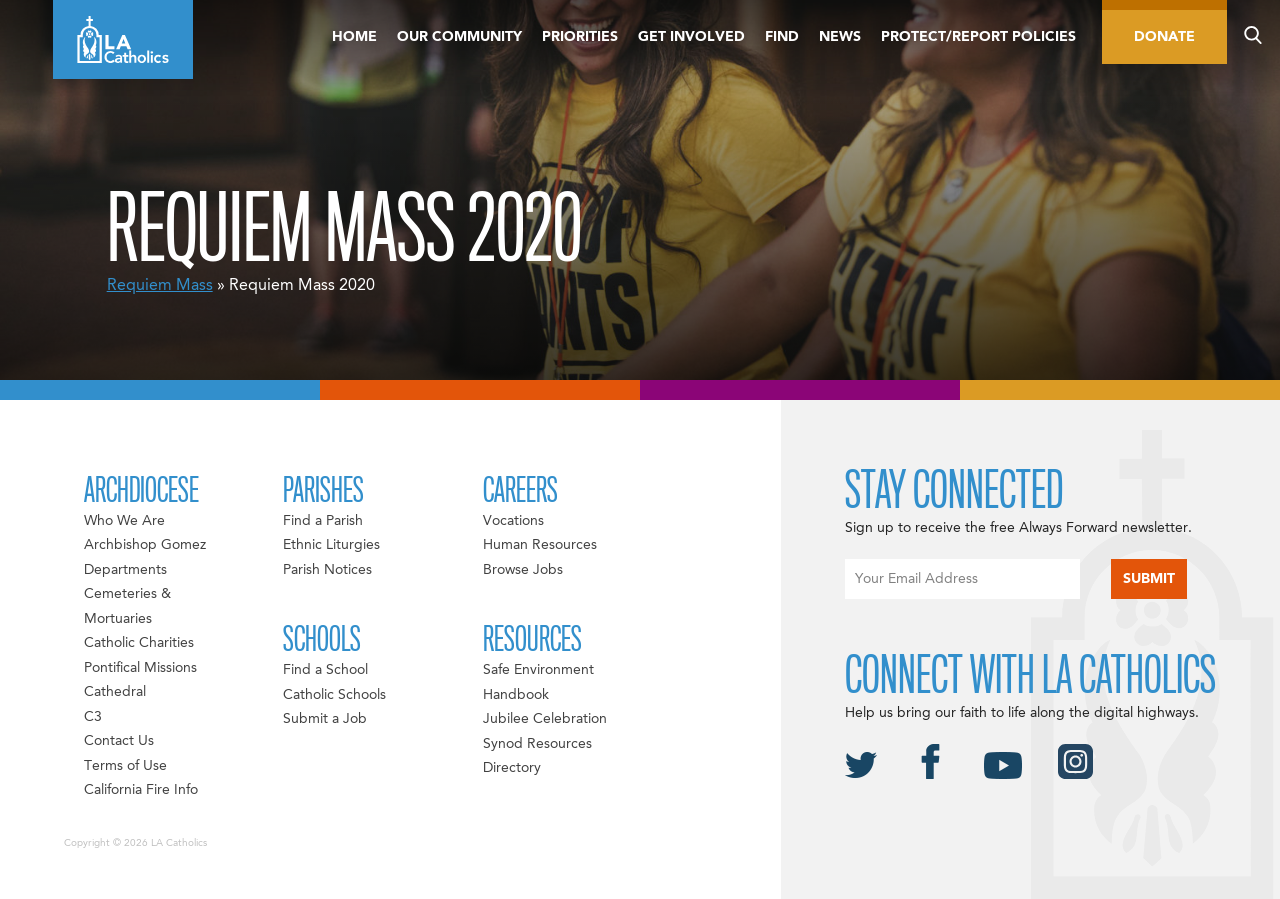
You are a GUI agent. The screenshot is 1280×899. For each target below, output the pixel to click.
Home (354, 37)
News (840, 37)
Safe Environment (538, 670)
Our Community (459, 37)
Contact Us (119, 741)
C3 (93, 717)
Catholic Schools (334, 695)
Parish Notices (327, 570)
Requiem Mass (160, 286)
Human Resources (540, 545)
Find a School (325, 670)
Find (782, 37)
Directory (512, 768)
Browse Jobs (523, 570)
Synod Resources (537, 744)
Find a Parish (323, 521)
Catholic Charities (139, 643)
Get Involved (691, 37)
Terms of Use (125, 766)
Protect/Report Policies (978, 37)
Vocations (513, 521)
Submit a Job (325, 719)
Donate (1164, 37)
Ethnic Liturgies (331, 545)
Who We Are (124, 521)
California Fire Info (141, 790)
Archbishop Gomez (145, 545)
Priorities (580, 37)
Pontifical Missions (140, 668)
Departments (125, 570)
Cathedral (115, 692)
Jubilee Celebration (545, 719)
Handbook (516, 695)
